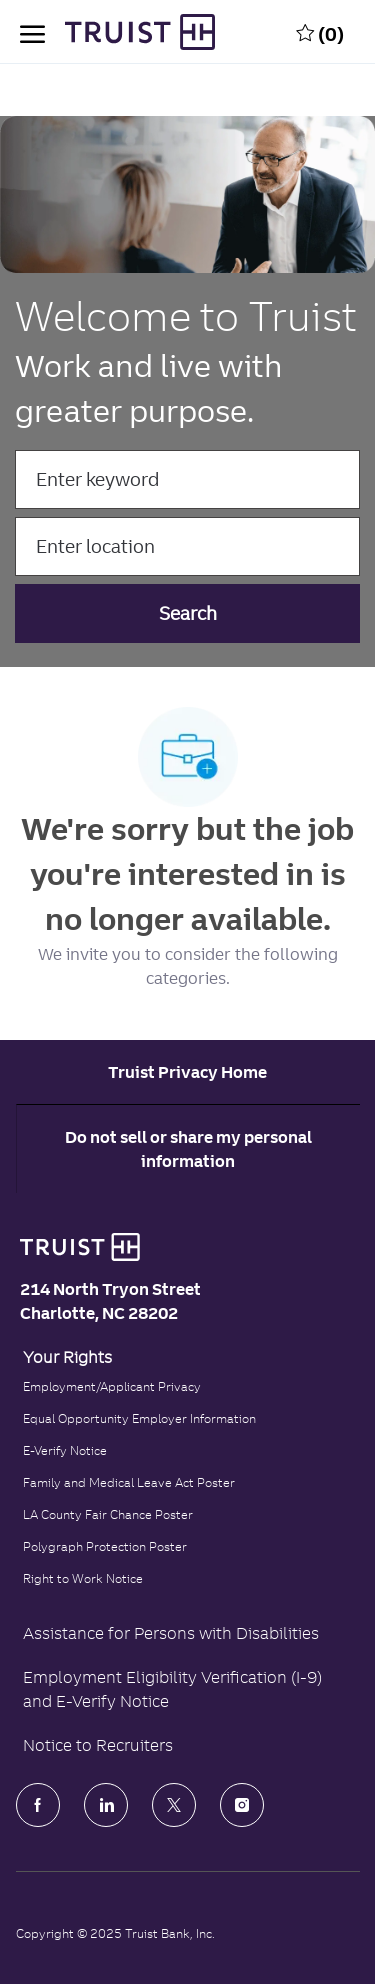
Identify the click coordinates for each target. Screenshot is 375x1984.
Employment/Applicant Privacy (112, 1386)
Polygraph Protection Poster (105, 1546)
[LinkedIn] (106, 1805)
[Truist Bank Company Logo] (120, 32)
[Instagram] (242, 1805)
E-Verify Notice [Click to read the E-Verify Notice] (65, 1450)
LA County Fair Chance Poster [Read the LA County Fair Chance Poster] (108, 1514)
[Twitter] (174, 1805)
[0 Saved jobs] (320, 32)
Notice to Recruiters (98, 1745)
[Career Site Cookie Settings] (187, 1072)
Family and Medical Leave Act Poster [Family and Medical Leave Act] (129, 1482)
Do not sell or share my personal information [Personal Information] (188, 1149)
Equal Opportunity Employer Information (139, 1418)
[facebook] (38, 1805)
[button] (188, 613)
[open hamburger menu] (32, 32)
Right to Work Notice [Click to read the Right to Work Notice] (83, 1578)
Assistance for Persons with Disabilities (171, 1633)
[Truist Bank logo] (75, 1247)
